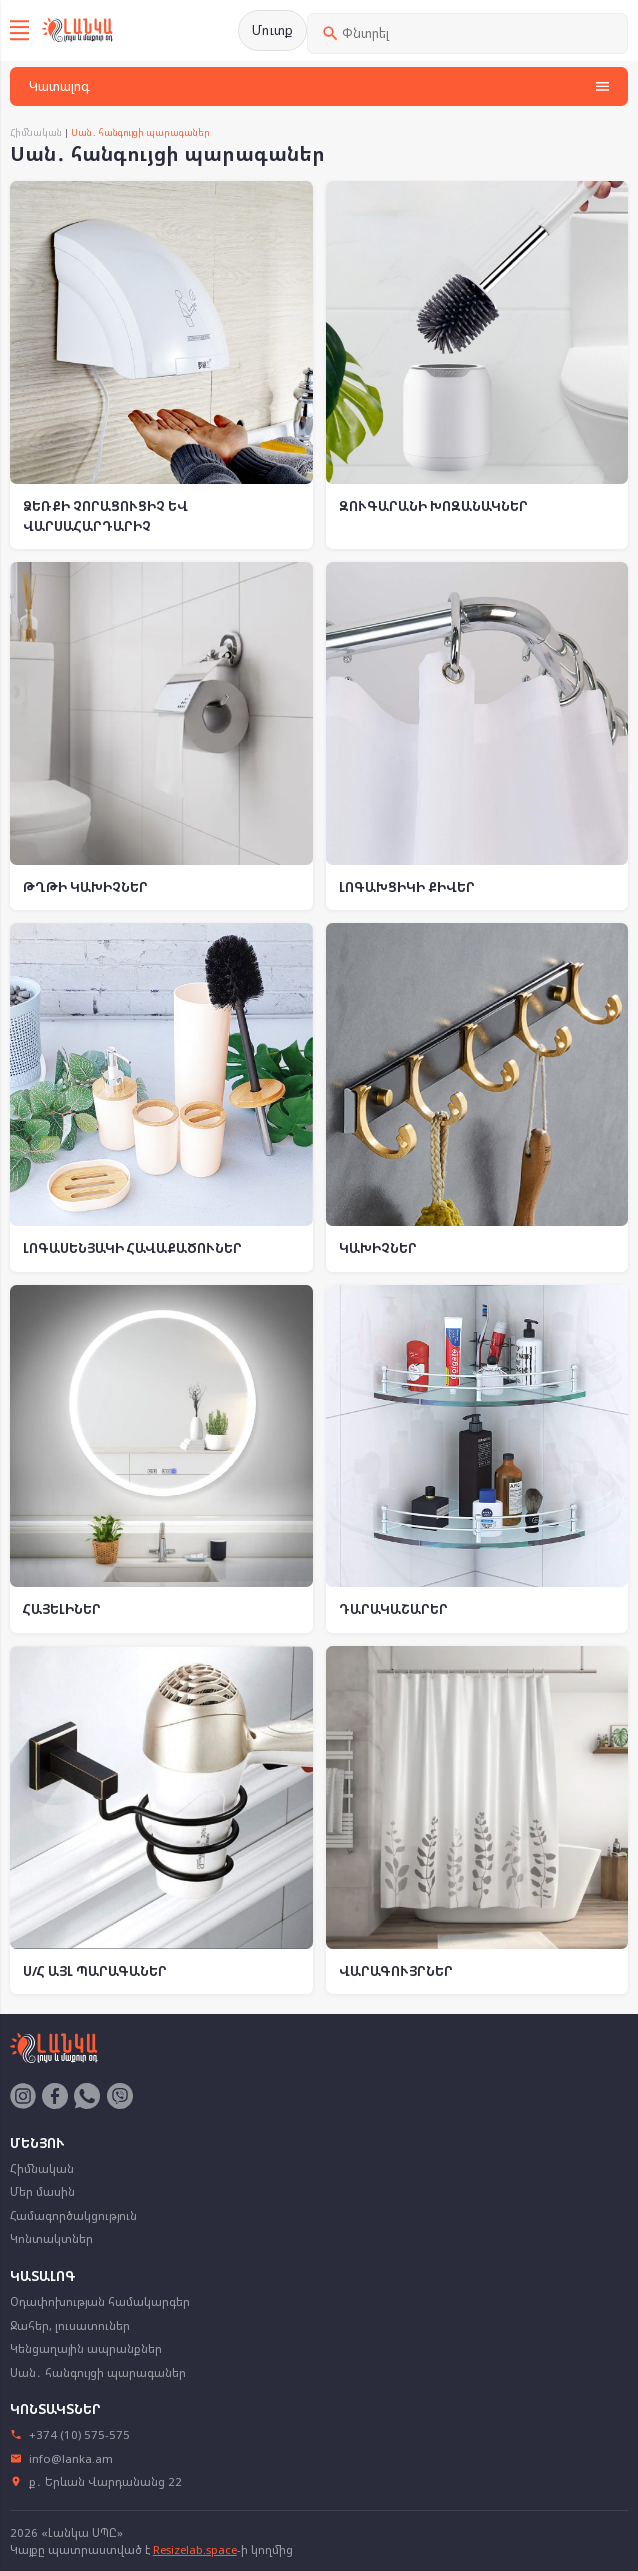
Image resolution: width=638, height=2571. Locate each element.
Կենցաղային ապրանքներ (86, 2348)
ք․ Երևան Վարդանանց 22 (96, 2481)
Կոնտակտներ (51, 2238)
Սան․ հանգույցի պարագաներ (98, 2372)
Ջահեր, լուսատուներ (70, 2325)
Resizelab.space (195, 2549)
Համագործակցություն (73, 2215)
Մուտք (272, 30)
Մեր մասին (42, 2191)
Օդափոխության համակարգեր (100, 2301)
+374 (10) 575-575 (70, 2434)
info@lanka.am (62, 2458)
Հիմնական (36, 132)
